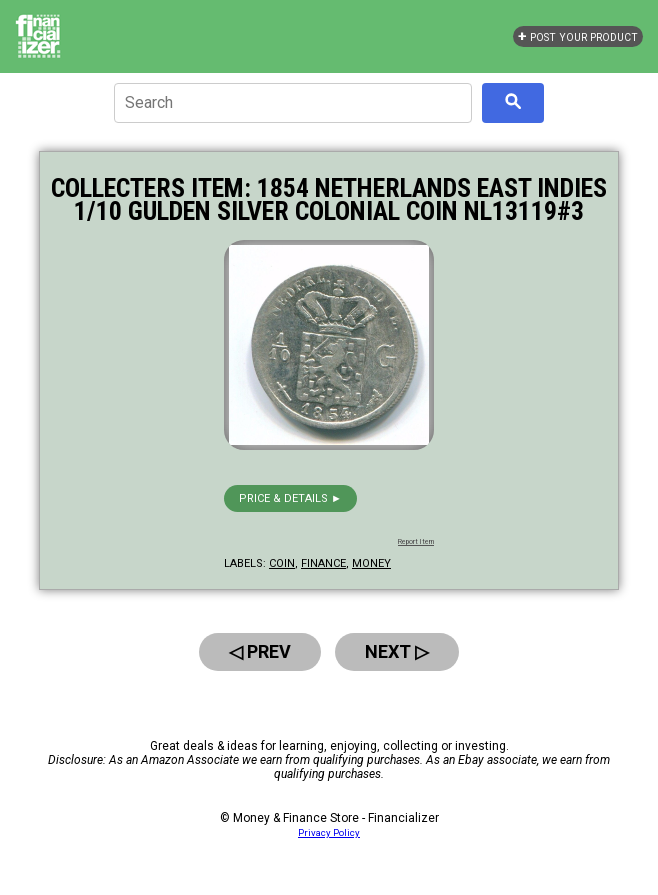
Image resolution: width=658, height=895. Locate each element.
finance (323, 563)
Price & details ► (290, 498)
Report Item (416, 542)
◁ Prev (260, 651)
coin (282, 563)
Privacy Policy (329, 832)
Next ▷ (397, 651)
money (371, 563)
